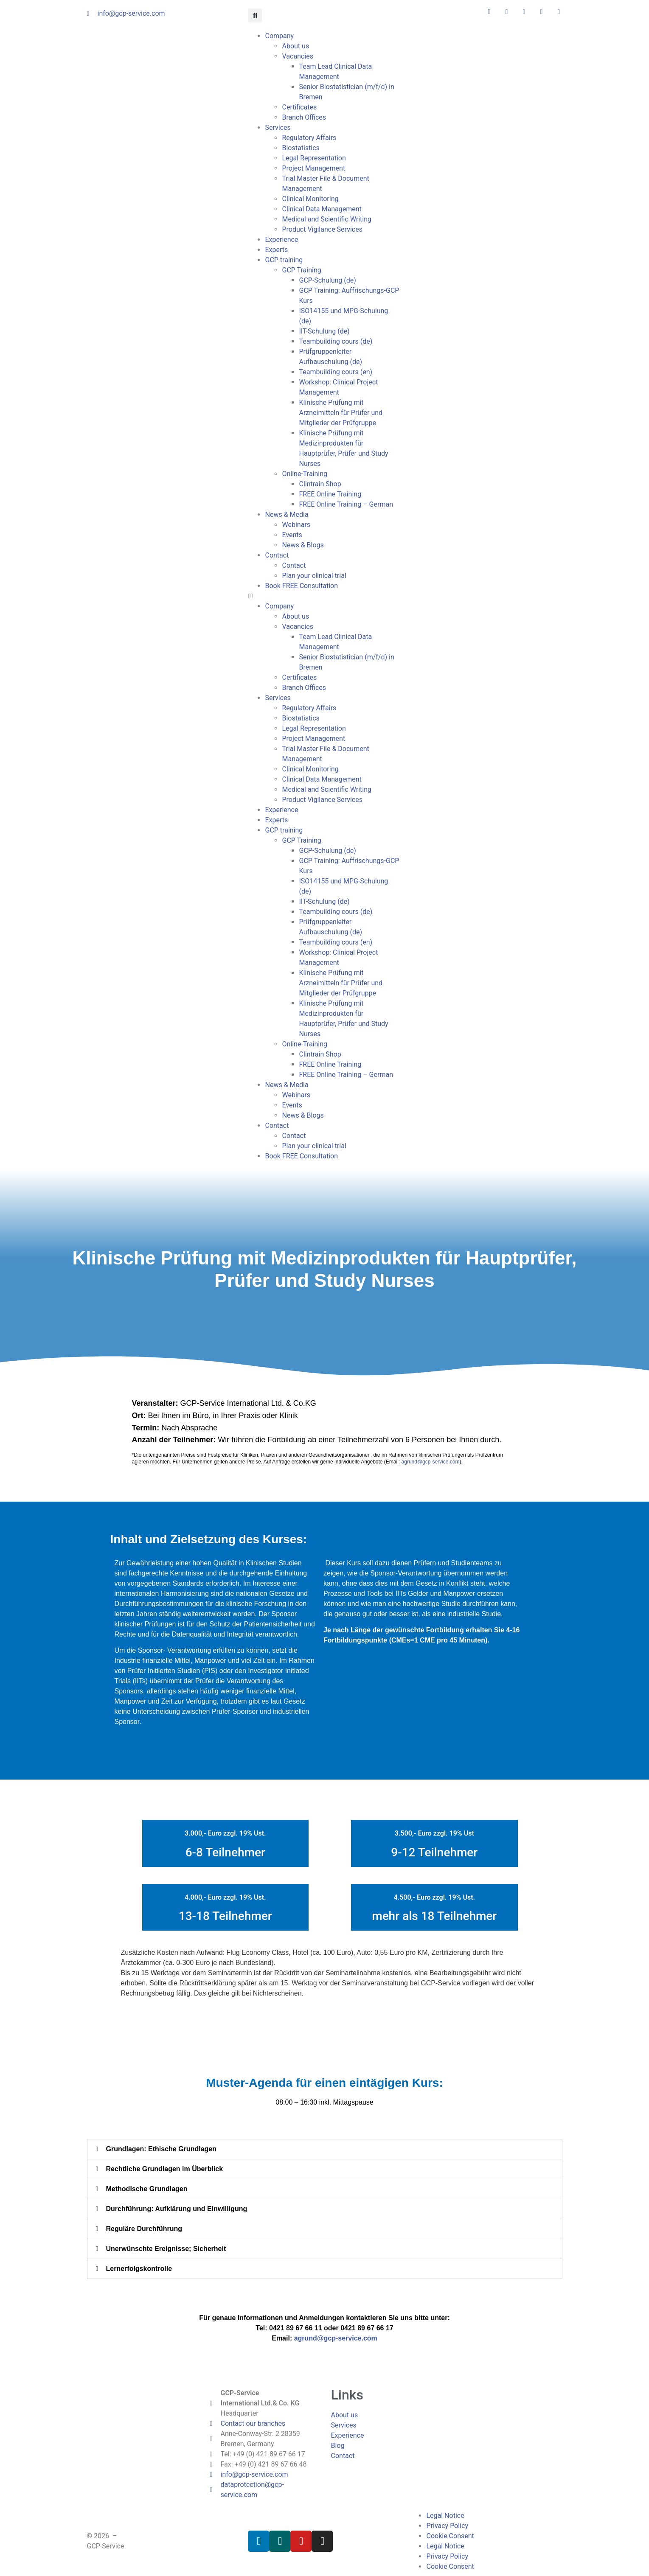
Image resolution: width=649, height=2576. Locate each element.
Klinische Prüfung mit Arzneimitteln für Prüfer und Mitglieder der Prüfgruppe (340, 412)
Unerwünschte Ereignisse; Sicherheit (166, 2248)
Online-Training (304, 474)
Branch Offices (304, 117)
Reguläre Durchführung (144, 2228)
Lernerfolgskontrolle (139, 2268)
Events (292, 535)
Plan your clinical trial (314, 576)
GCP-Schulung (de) (327, 280)
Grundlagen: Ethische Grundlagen (161, 2149)
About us (295, 46)
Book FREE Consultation (301, 586)
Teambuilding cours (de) (335, 341)
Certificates (299, 107)
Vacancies (297, 56)
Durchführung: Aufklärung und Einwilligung (176, 2208)
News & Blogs (302, 545)
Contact (277, 555)
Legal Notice (445, 2516)
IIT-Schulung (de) (324, 331)
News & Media (286, 514)
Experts (276, 250)
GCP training (284, 260)
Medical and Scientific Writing (326, 219)
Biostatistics (300, 148)
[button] (255, 15)
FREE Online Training (330, 494)
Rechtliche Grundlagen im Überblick (164, 2168)
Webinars (296, 525)
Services (277, 127)
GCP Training (301, 270)
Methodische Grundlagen (147, 2188)
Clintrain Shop (320, 484)
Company (279, 36)
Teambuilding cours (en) (335, 372)
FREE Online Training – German (346, 504)
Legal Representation (314, 158)
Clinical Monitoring (310, 199)
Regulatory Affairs (309, 138)
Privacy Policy (447, 2526)
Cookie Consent (450, 2536)
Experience (281, 239)
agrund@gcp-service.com (431, 1462)
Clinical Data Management (321, 209)
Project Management (313, 168)
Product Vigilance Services (322, 229)
